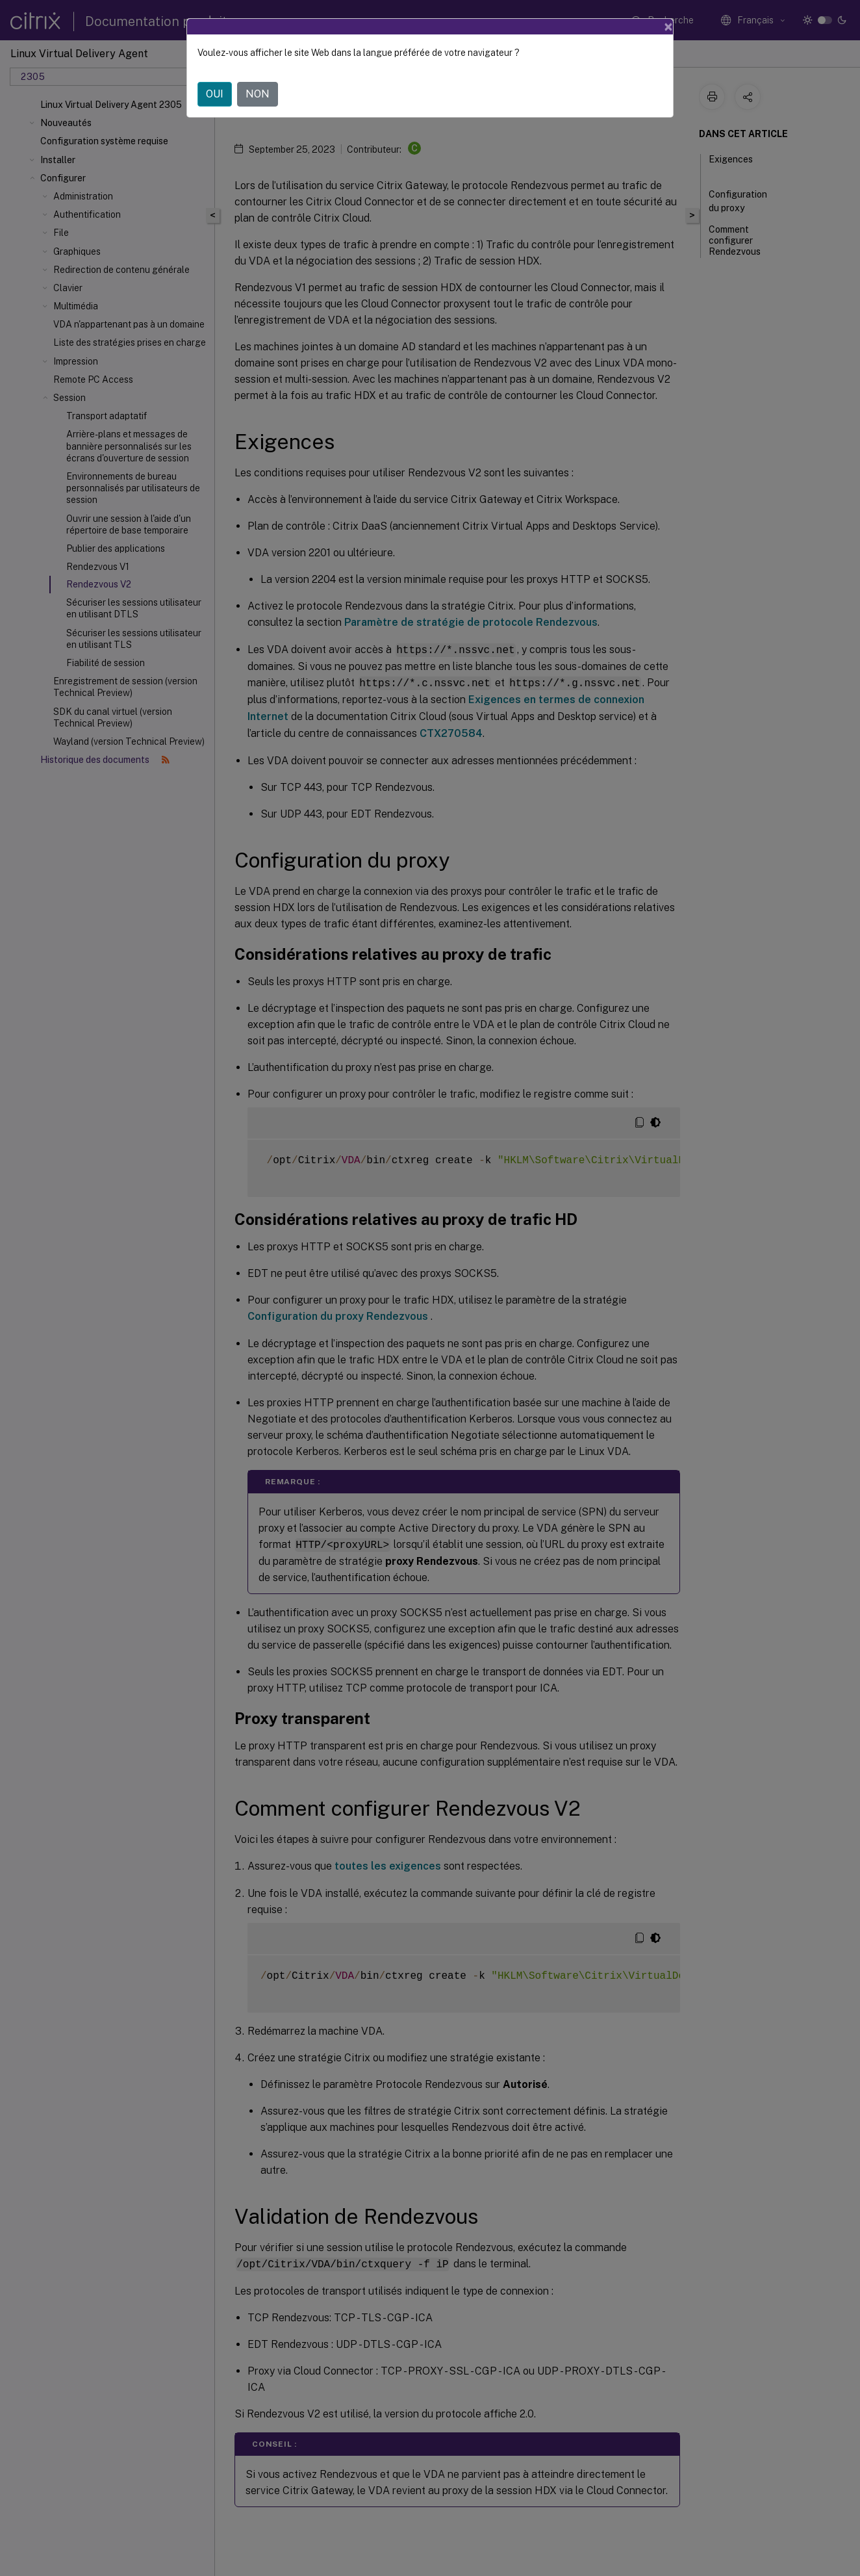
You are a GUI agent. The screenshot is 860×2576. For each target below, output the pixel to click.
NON (258, 94)
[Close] (668, 26)
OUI (214, 94)
